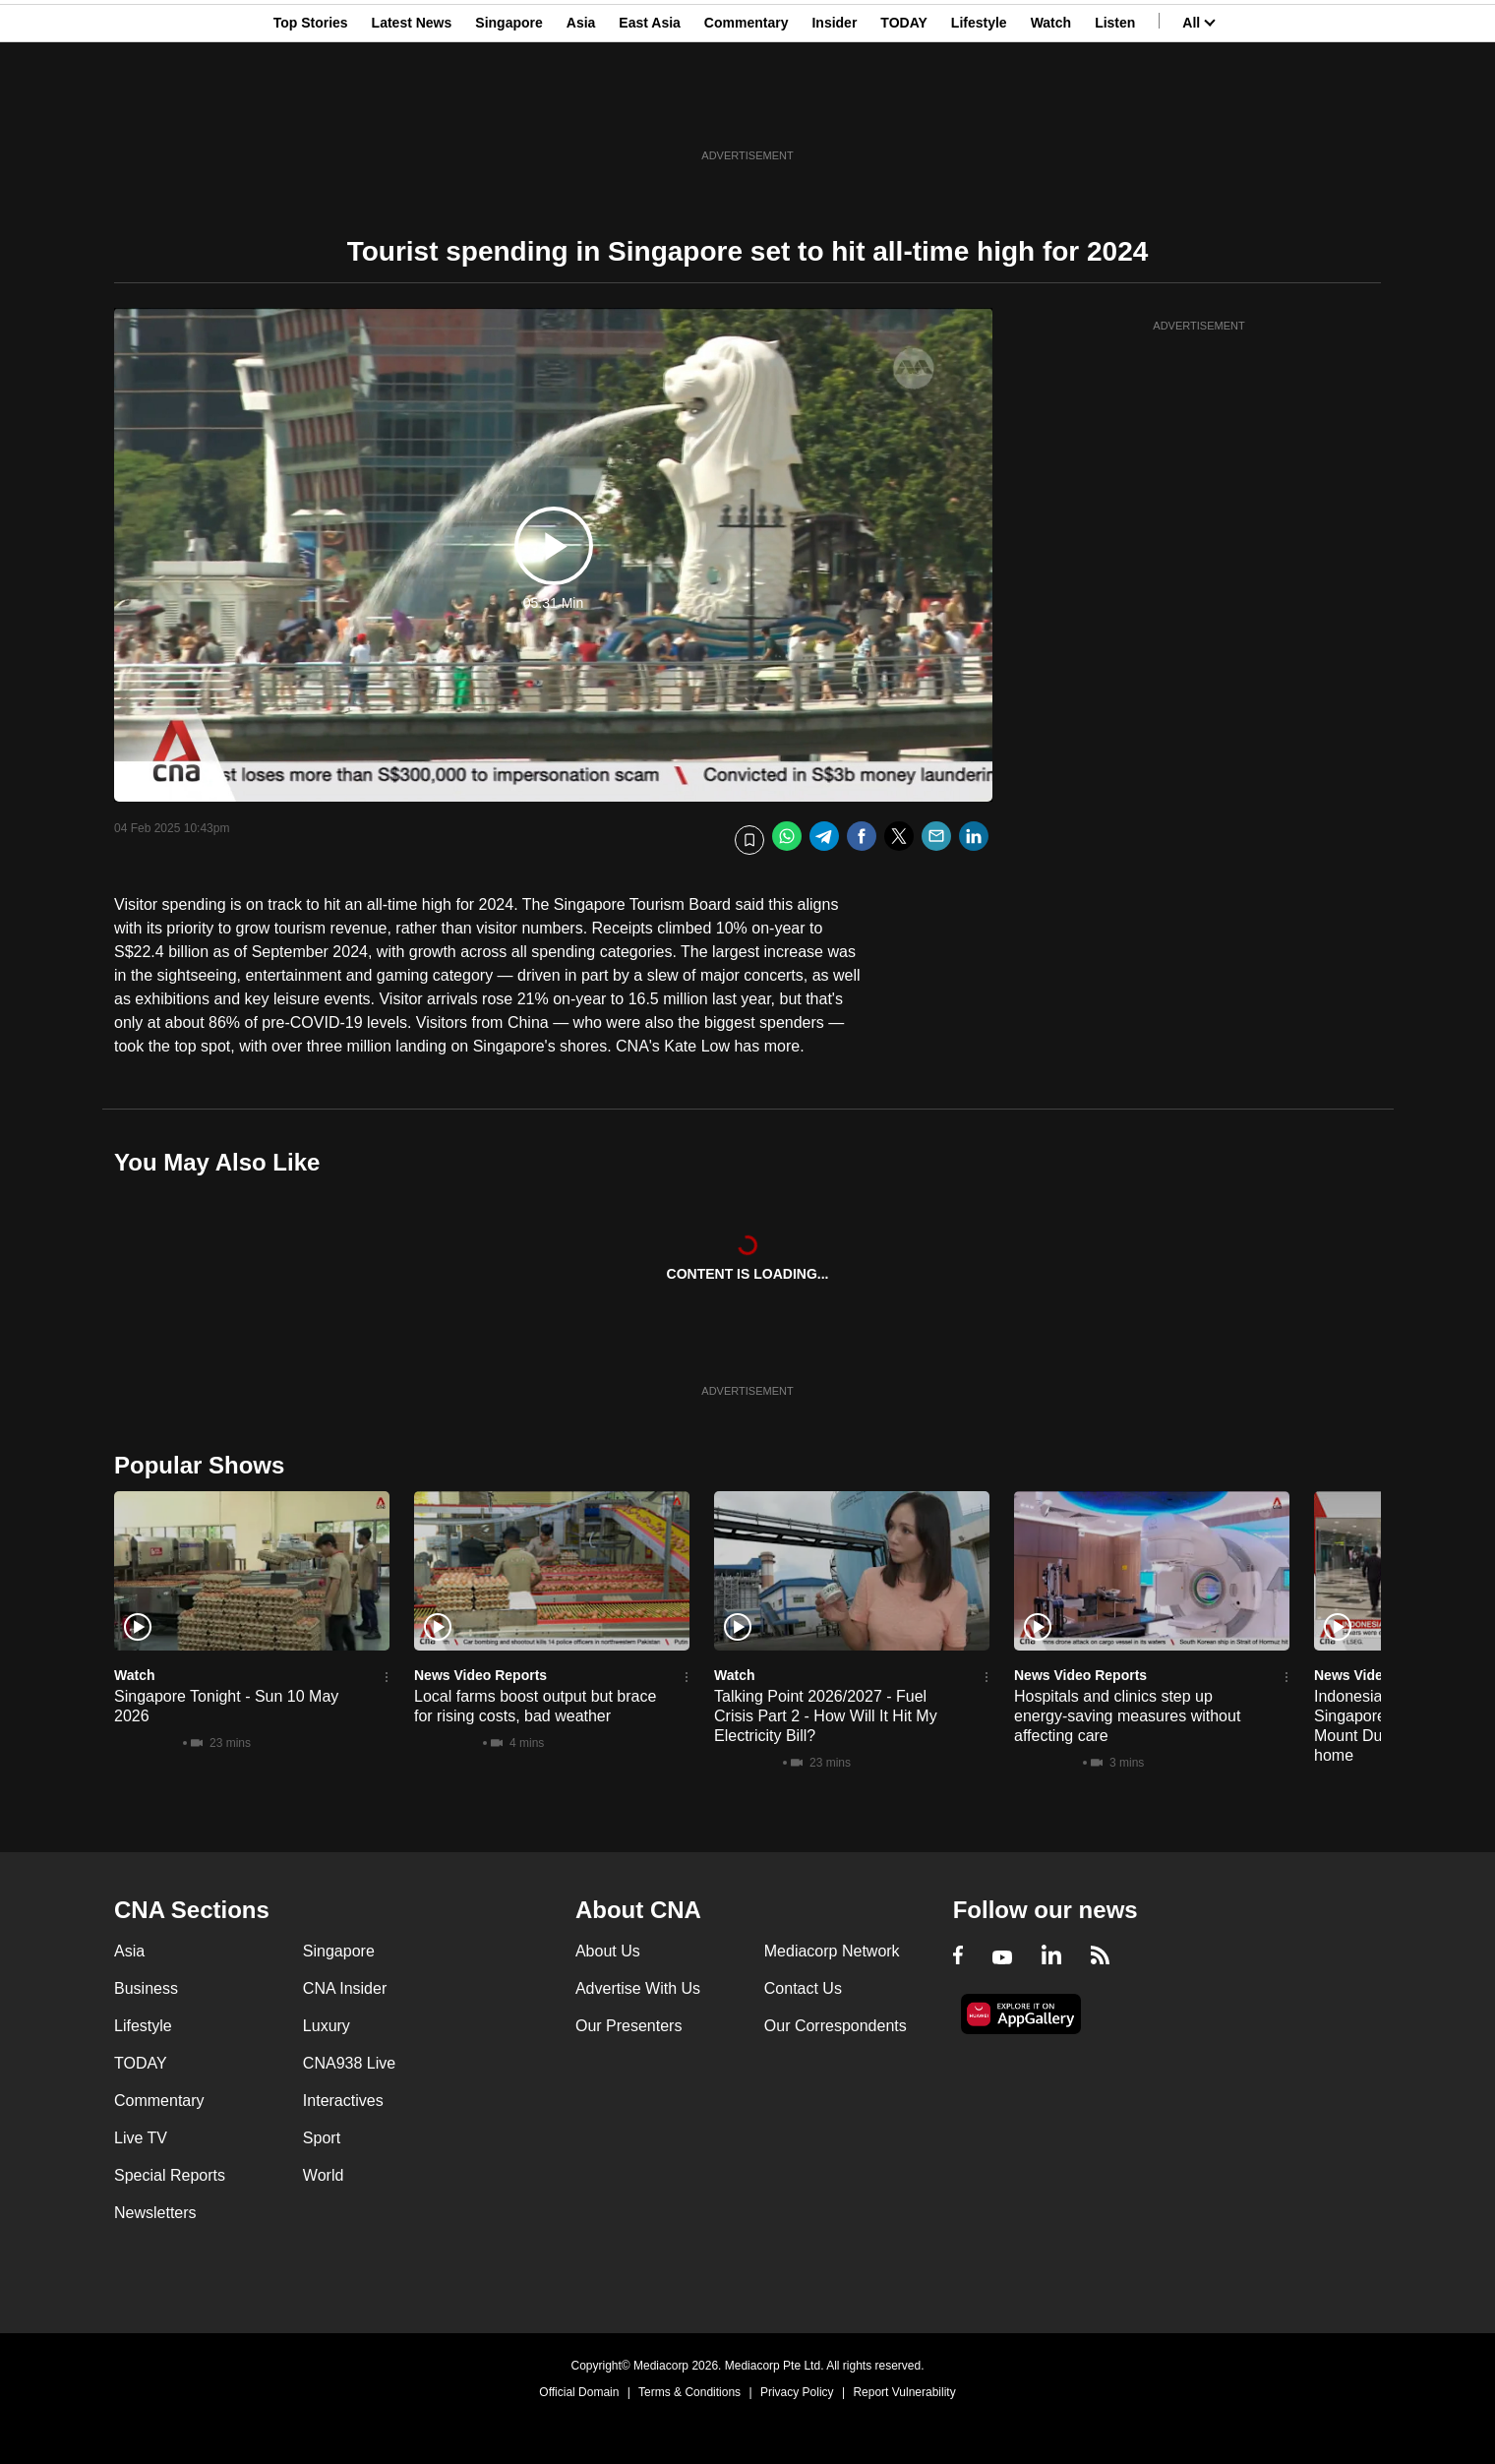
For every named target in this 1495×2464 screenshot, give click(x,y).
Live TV (140, 2138)
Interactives (343, 2100)
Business (146, 1988)
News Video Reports (480, 1675)
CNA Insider (345, 1988)
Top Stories (310, 111)
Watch (1051, 111)
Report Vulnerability (904, 2392)
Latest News (412, 111)
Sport (321, 2138)
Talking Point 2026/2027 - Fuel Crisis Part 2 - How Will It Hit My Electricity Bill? (825, 1716)
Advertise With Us (637, 1988)
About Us (607, 1951)
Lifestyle (979, 111)
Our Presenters (628, 2025)
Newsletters (155, 2212)
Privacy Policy (797, 2392)
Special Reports (169, 2175)
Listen (1115, 111)
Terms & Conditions (689, 2392)
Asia (581, 111)
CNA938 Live (349, 2063)
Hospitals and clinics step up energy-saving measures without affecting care (1127, 1716)
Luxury (326, 2025)
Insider (834, 111)
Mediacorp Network (832, 1951)
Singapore (508, 111)
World (323, 2175)
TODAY (903, 111)
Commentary (746, 111)
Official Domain (579, 2392)
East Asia (650, 111)
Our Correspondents (835, 2025)
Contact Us (803, 1988)
